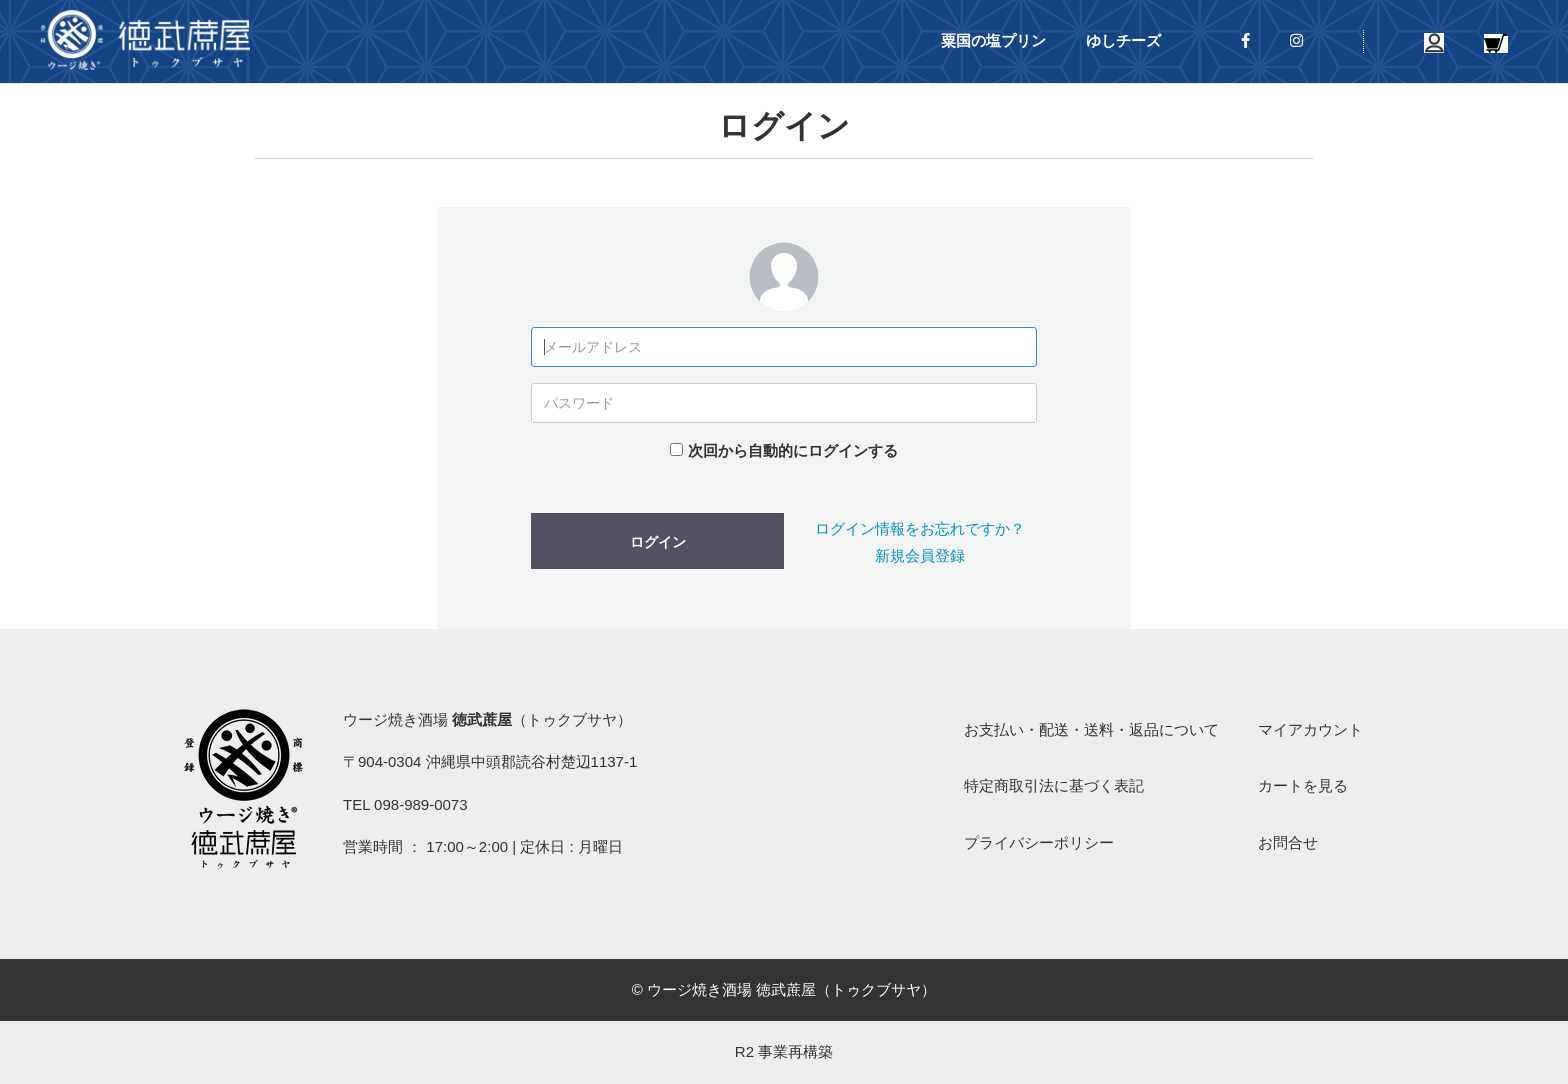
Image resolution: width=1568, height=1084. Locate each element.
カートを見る (1303, 785)
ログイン (658, 542)
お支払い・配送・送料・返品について (1091, 729)
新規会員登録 (920, 555)
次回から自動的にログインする (793, 450)
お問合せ (1288, 842)
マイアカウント (1310, 729)
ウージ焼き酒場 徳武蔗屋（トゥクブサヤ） (145, 40)
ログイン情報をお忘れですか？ (920, 528)
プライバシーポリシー (1039, 842)
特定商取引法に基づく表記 (1054, 785)
